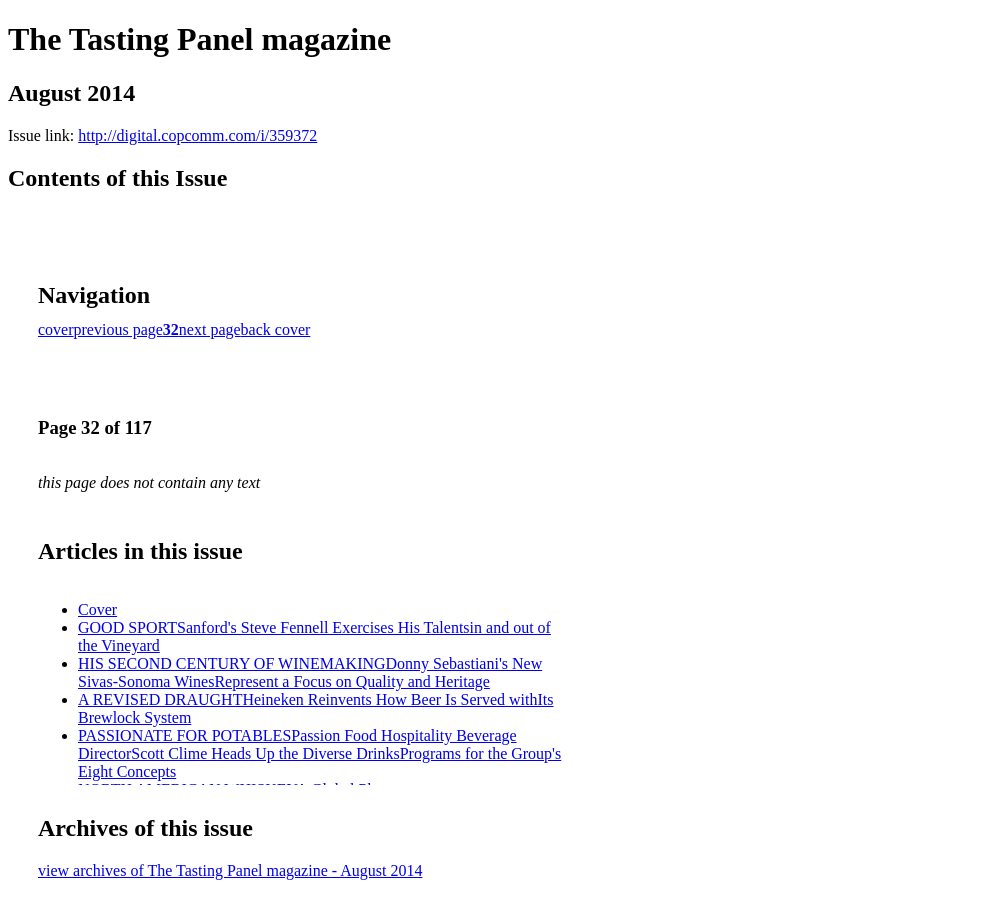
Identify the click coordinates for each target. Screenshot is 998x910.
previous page (118, 329)
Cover (97, 609)
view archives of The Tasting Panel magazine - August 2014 (230, 870)
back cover (276, 329)
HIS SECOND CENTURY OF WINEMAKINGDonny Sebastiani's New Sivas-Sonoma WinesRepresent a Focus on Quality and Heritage (310, 672)
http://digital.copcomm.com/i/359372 (197, 135)
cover (56, 329)
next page (210, 329)
